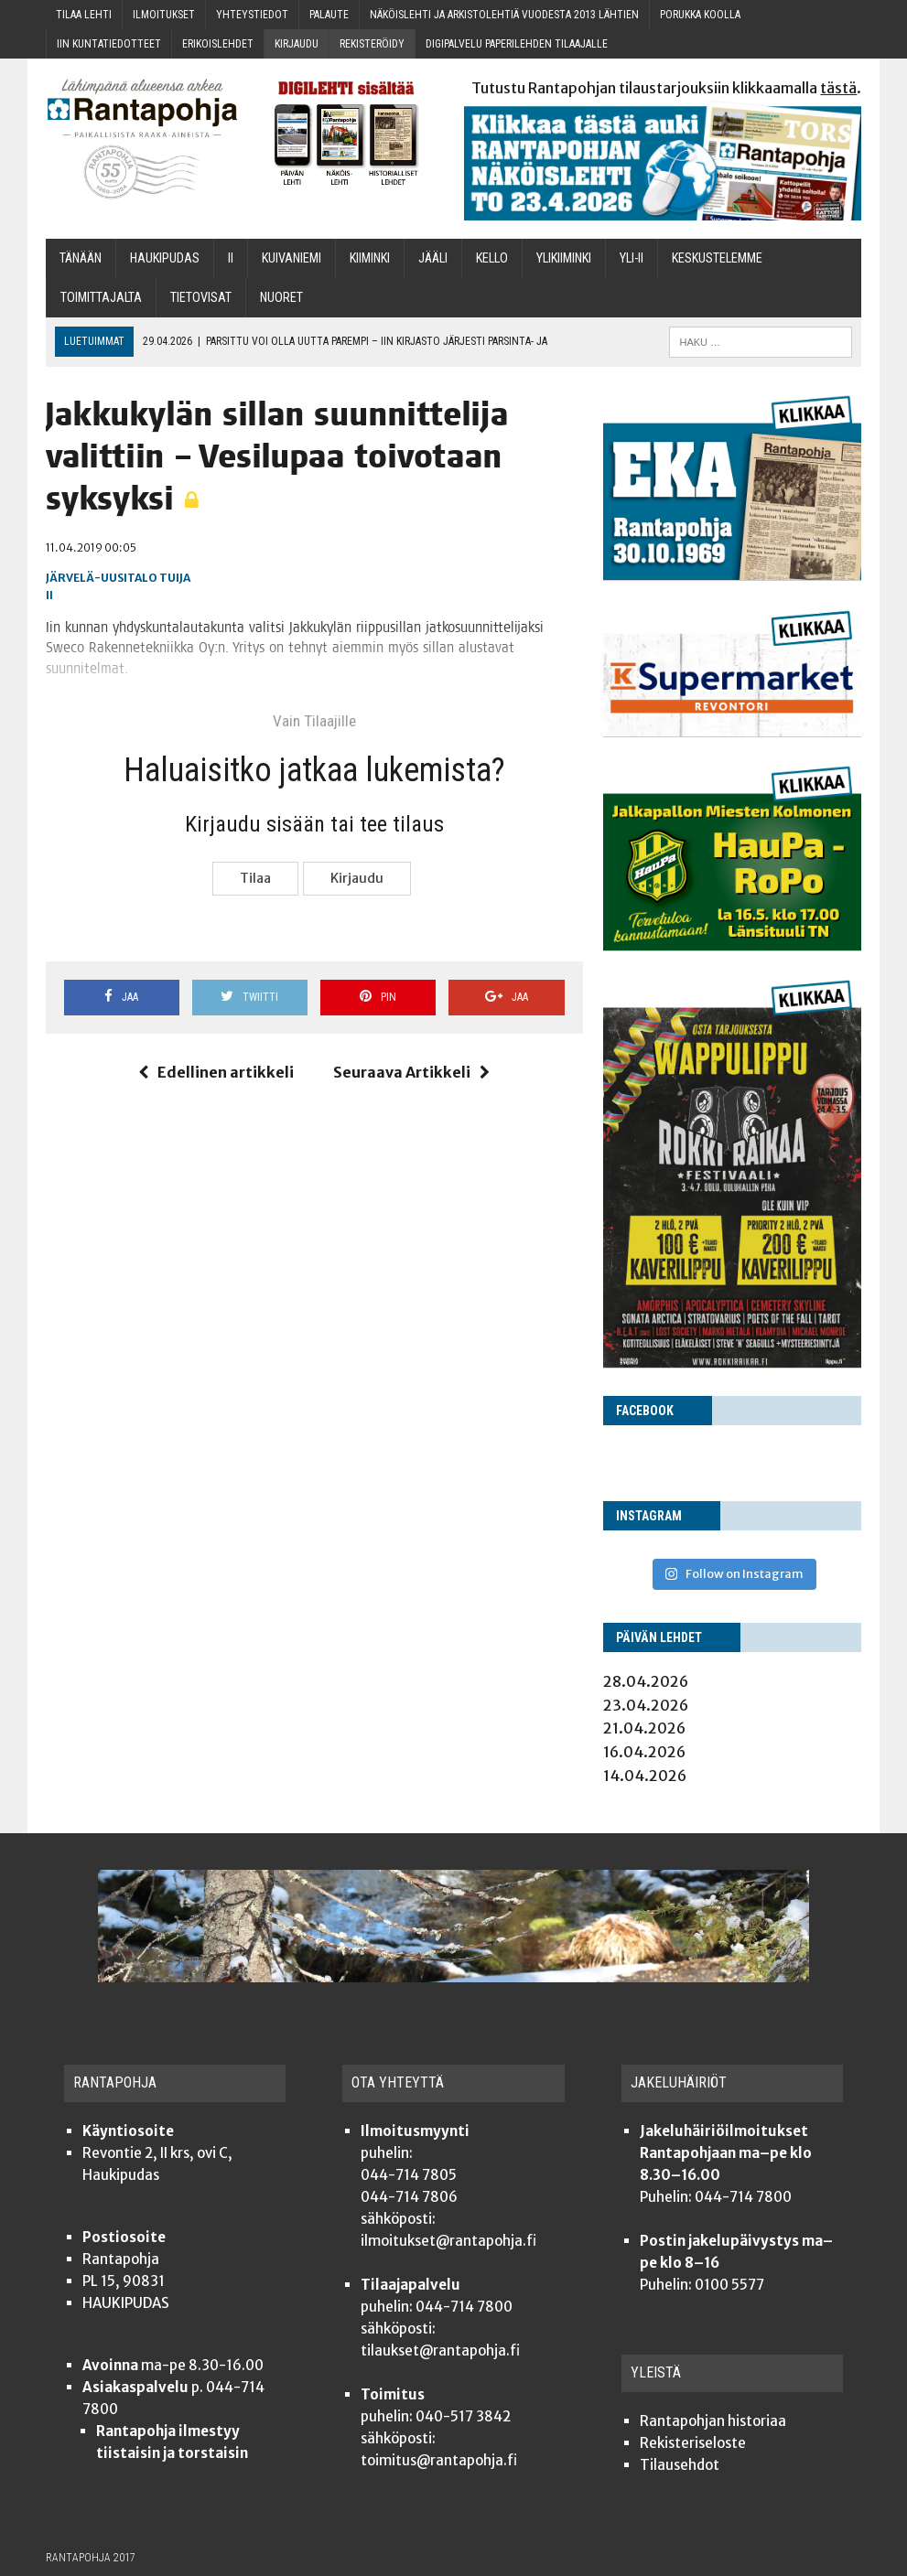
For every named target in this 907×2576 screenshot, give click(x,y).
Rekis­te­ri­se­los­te (693, 2443)
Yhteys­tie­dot (252, 14)
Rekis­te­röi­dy (372, 44)
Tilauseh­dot (679, 2465)
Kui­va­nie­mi (291, 258)
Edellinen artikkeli (216, 1072)
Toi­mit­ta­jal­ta (101, 298)
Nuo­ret (281, 298)
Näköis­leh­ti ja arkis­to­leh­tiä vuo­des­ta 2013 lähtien (504, 14)
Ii (230, 258)
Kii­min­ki (370, 258)
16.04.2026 (644, 1752)
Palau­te (329, 14)
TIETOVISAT (201, 298)
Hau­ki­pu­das (165, 258)
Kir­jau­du (297, 44)
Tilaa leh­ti (84, 14)
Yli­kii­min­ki (563, 258)
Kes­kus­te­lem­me (717, 258)
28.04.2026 (645, 1681)
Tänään (80, 258)
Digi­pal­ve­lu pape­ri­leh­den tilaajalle (517, 44)
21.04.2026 (644, 1728)
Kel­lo (492, 258)
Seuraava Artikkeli (411, 1072)
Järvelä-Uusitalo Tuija (118, 578)
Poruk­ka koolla (700, 14)
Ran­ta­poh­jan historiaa (713, 2421)
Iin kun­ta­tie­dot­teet (109, 44)
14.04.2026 (644, 1775)
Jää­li (433, 258)
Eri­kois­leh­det (218, 44)
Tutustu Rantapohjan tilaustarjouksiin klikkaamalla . (666, 88)
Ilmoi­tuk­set (164, 14)
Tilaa (255, 878)
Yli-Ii (631, 258)
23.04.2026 (645, 1705)
